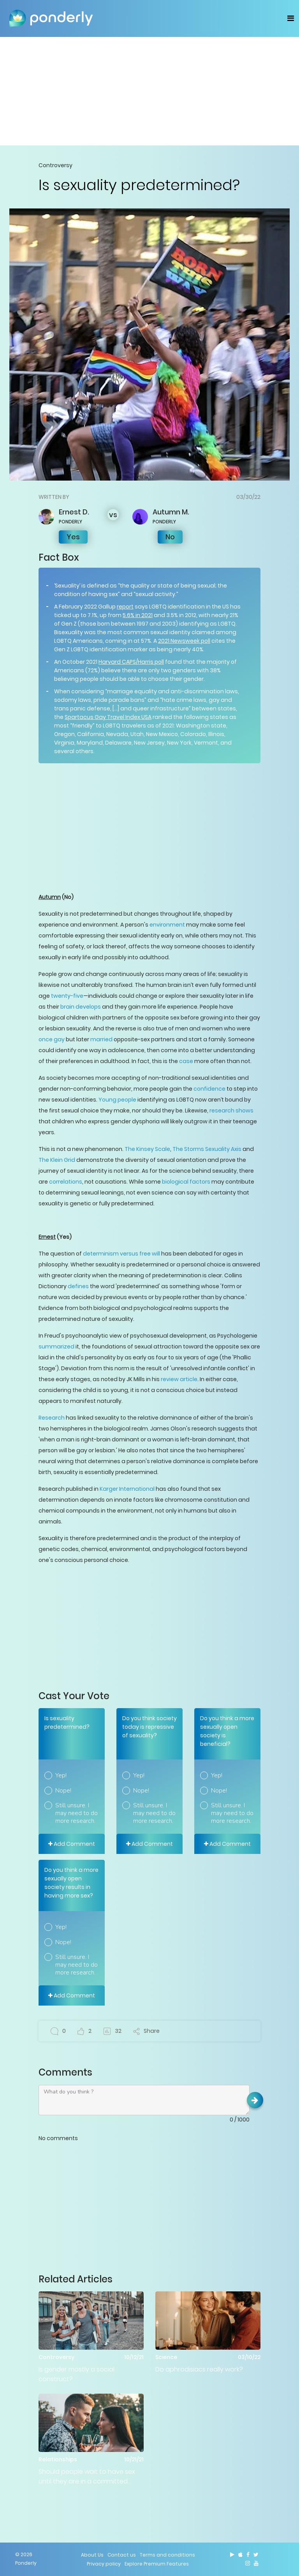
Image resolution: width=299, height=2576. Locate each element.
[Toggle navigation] (290, 18)
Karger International (127, 1489)
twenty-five (67, 996)
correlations (65, 1182)
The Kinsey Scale (147, 1149)
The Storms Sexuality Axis (206, 1149)
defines (78, 1286)
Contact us (121, 2555)
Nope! (63, 1790)
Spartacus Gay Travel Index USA (108, 717)
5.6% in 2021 (138, 615)
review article (179, 1379)
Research (52, 1418)
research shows (231, 1110)
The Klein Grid (57, 1160)
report (125, 606)
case (186, 1061)
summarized (56, 1346)
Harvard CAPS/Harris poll (131, 662)
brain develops (80, 1007)
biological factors (186, 1182)
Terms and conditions (167, 2555)
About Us (92, 2555)
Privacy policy (104, 2563)
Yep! (61, 1775)
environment (167, 925)
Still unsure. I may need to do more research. (76, 1813)
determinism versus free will (121, 1253)
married (101, 1039)
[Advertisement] (149, 91)
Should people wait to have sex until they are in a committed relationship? (87, 2476)
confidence (209, 1089)
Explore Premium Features (157, 2563)
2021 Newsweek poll (184, 641)
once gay (52, 1039)
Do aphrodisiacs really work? (199, 2369)
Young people (117, 1100)
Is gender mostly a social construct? (76, 2374)
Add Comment (71, 1844)
